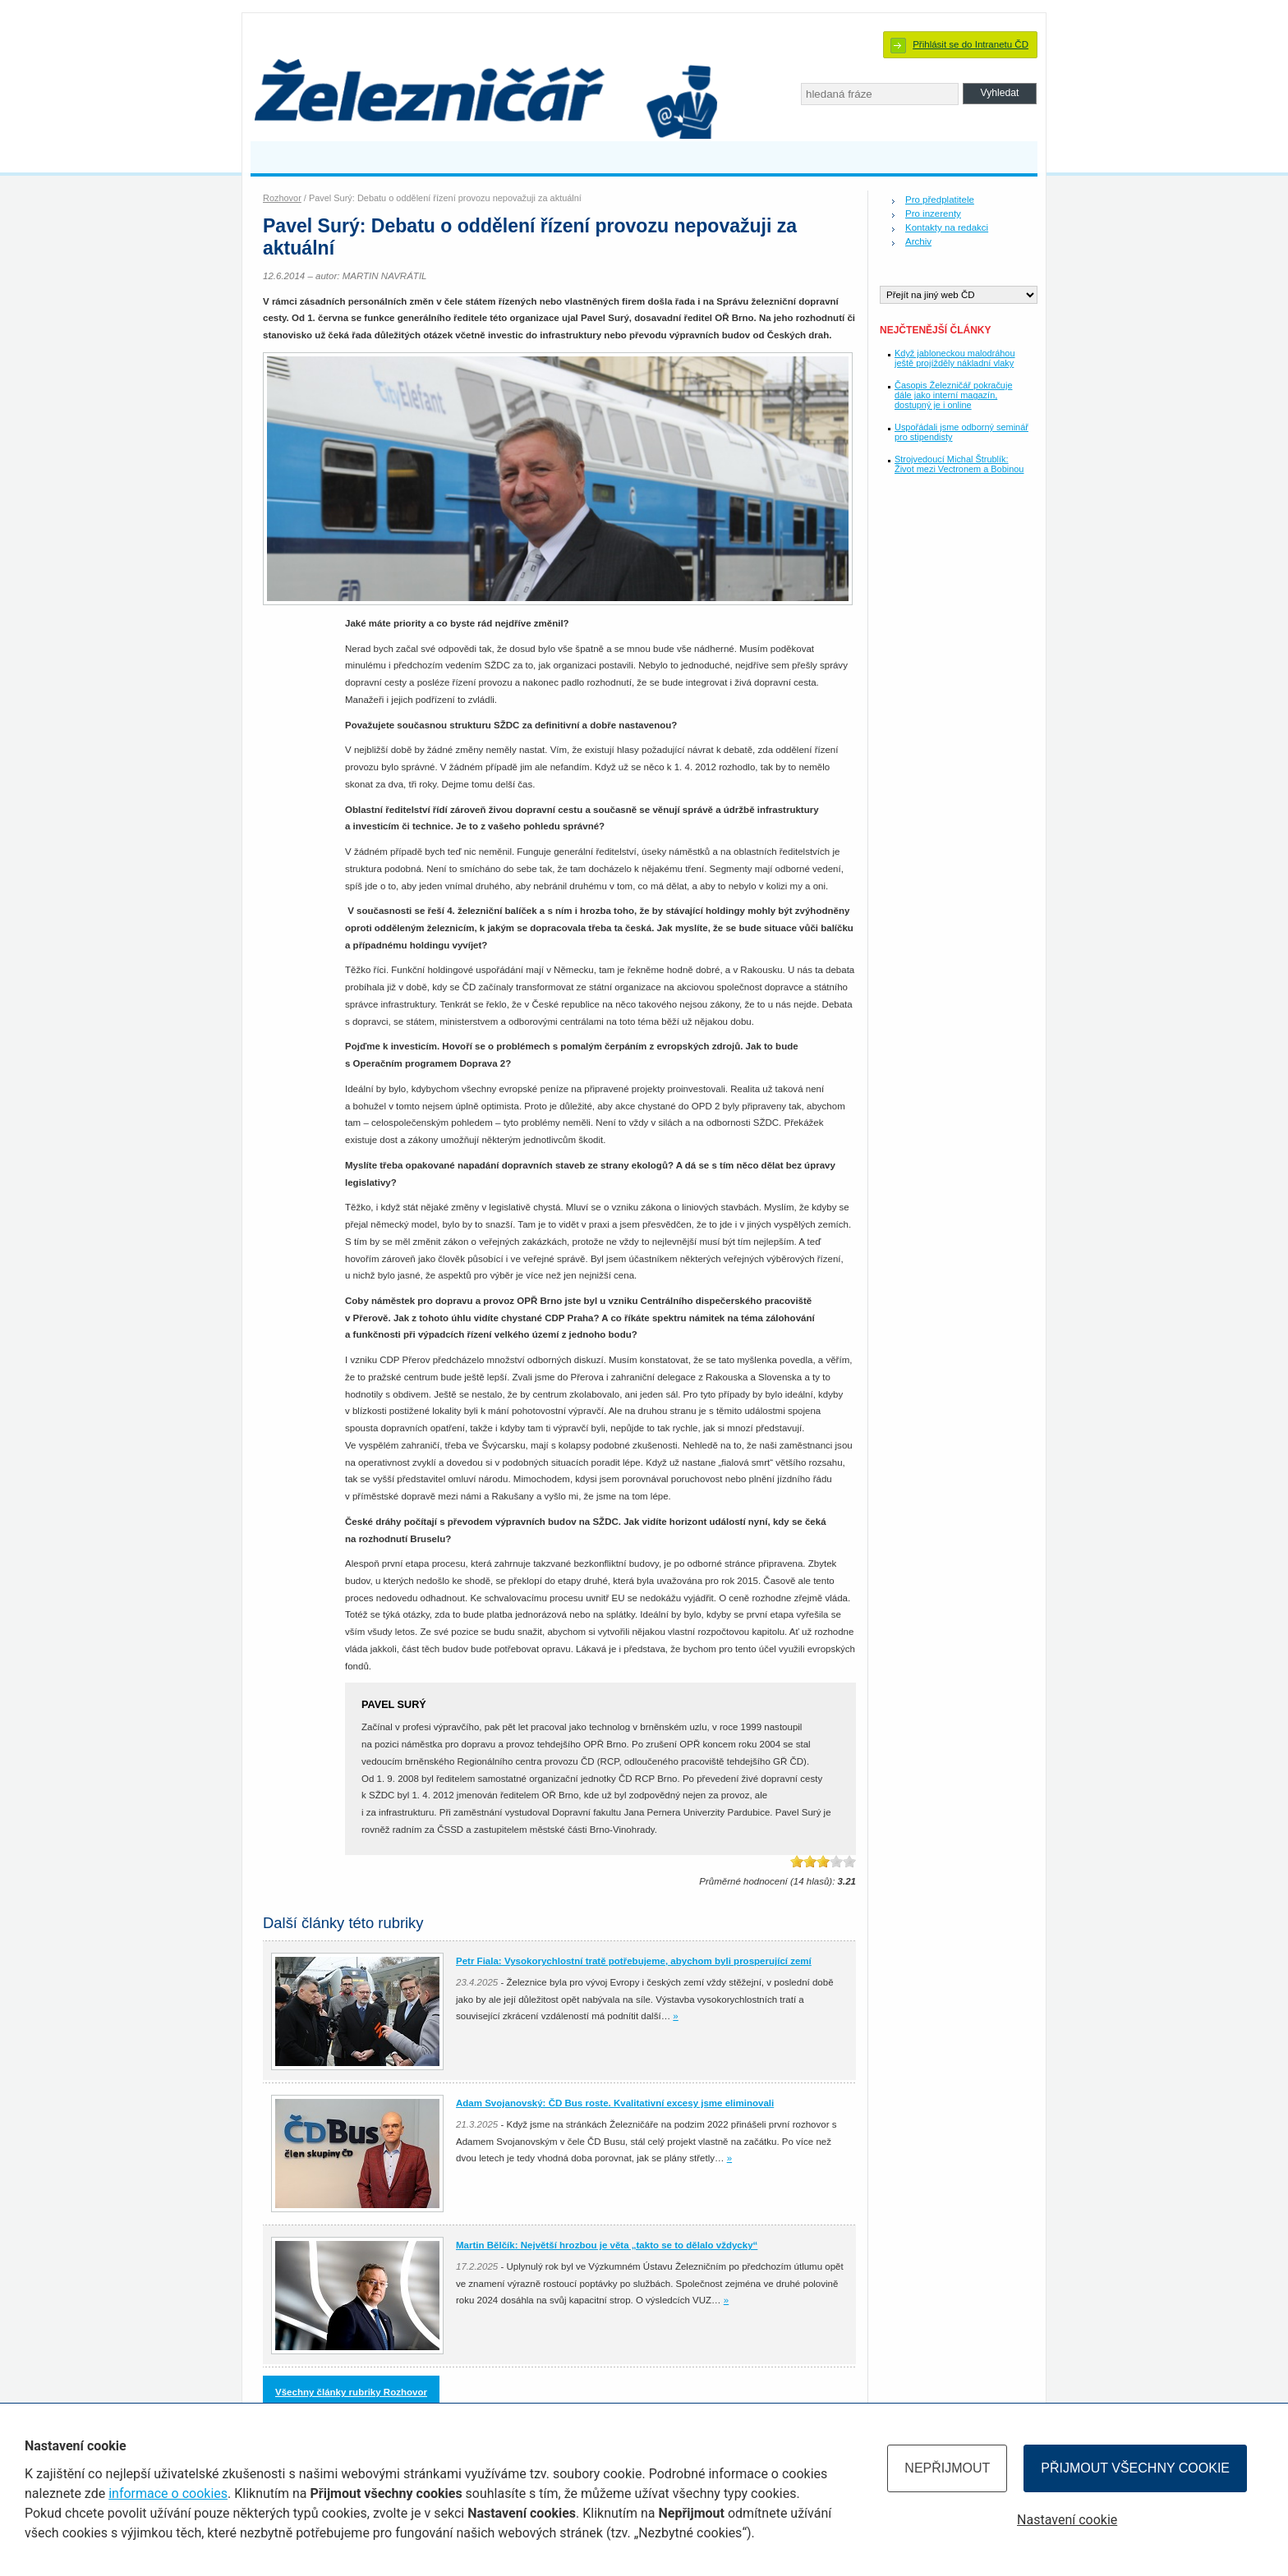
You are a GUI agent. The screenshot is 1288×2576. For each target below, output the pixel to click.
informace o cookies (168, 2493)
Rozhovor (282, 198)
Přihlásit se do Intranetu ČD (970, 44)
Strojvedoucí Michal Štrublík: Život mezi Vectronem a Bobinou (959, 464)
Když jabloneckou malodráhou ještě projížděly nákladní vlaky (955, 358)
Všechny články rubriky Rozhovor (351, 2392)
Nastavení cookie (1067, 2520)
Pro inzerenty (933, 213)
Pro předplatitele (939, 199)
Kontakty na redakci (946, 227)
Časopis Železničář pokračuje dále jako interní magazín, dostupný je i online (953, 395)
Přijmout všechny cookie (1135, 2468)
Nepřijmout (947, 2468)
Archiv (918, 241)
